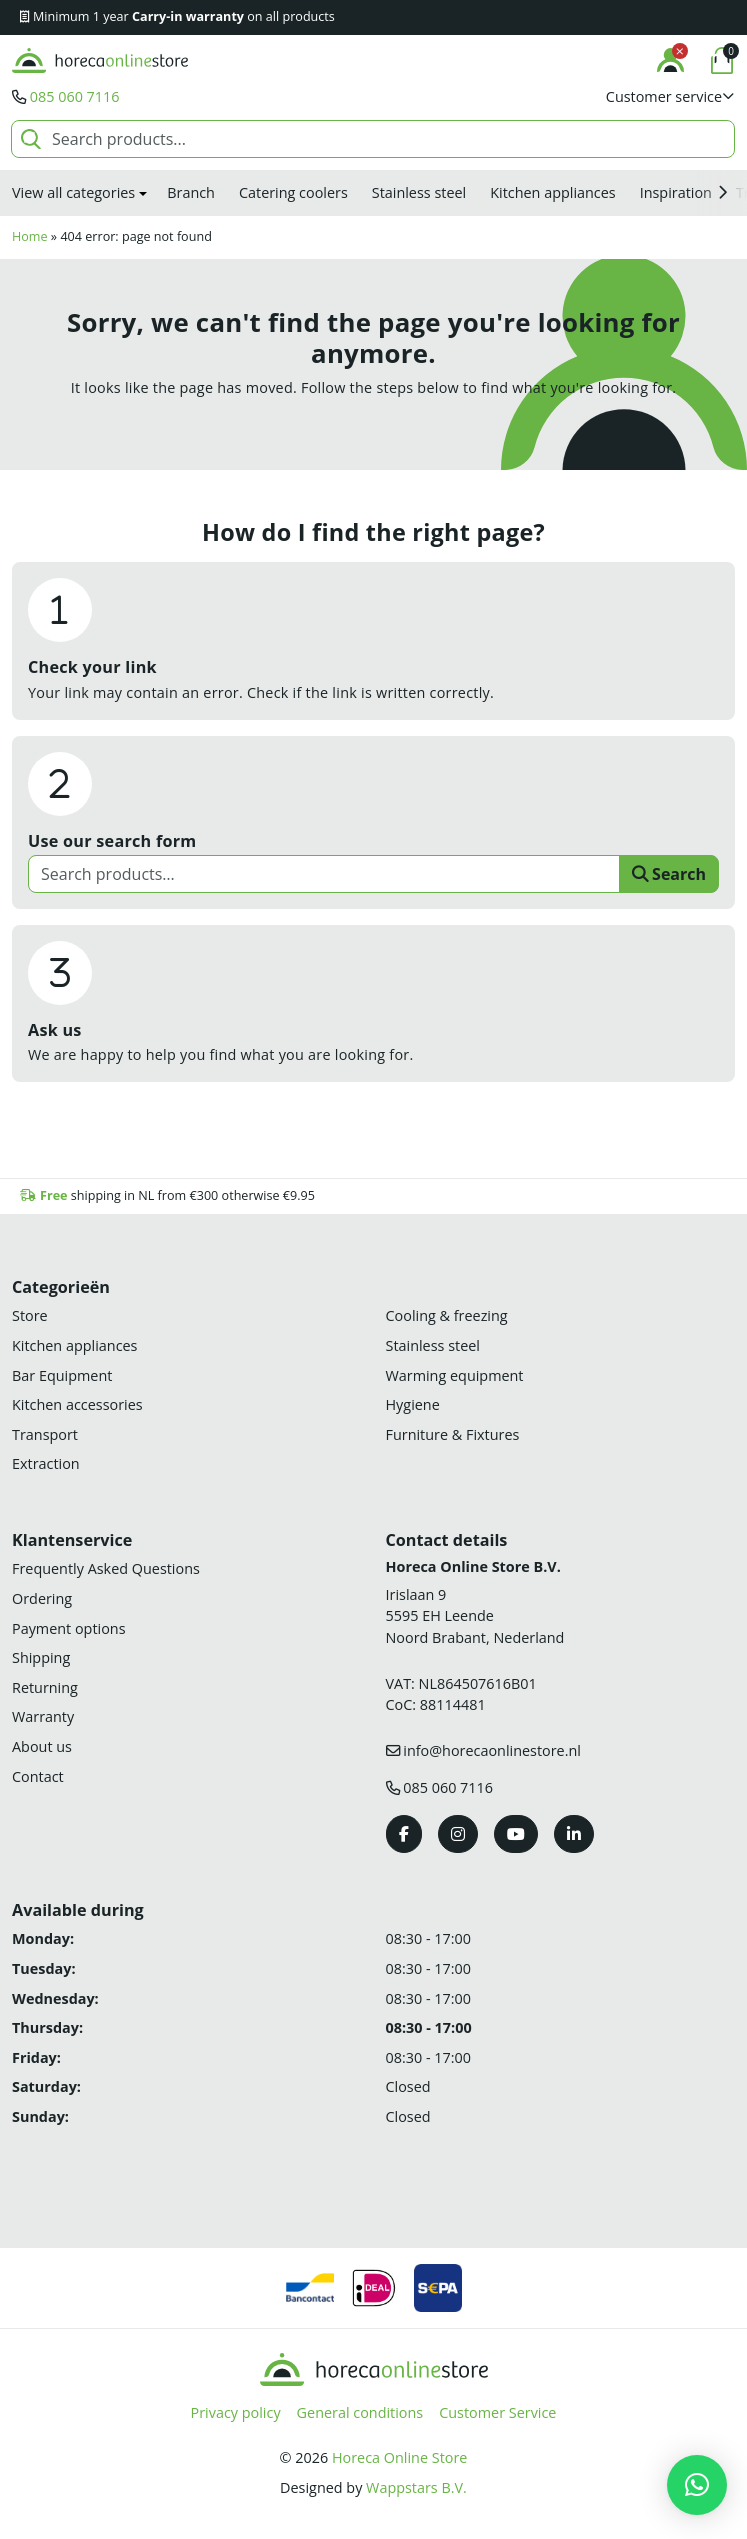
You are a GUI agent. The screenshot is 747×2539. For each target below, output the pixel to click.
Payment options (69, 1628)
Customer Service (497, 2412)
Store (30, 1315)
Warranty (43, 1716)
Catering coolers (293, 192)
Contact (38, 1776)
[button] (670, 97)
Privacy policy (236, 2412)
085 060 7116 (75, 96)
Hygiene (413, 1404)
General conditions (360, 2412)
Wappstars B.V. (416, 2487)
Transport (45, 1434)
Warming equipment (455, 1375)
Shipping (41, 1657)
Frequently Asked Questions (106, 1568)
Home (30, 236)
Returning (45, 1687)
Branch (191, 192)
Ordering (42, 1598)
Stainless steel (419, 192)
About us (42, 1746)
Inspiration (676, 192)
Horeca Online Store (399, 2457)
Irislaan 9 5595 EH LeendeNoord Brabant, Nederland (475, 1616)
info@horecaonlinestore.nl (492, 1750)
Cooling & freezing (447, 1315)
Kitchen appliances (552, 192)
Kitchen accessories (77, 1404)
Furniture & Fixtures (453, 1434)
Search (669, 874)
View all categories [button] (73, 192)
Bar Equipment (62, 1375)
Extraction (46, 1463)
